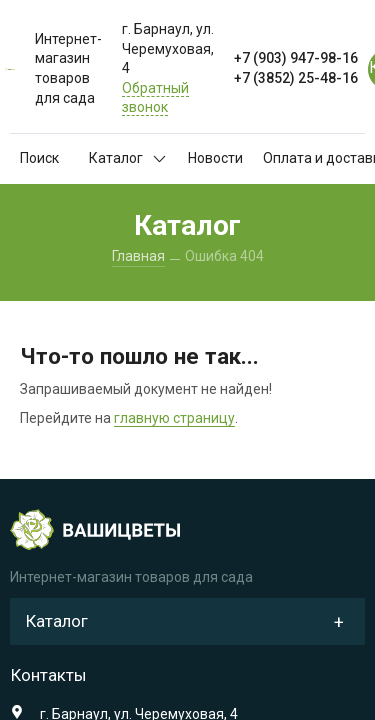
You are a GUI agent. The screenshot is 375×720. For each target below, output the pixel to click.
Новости (215, 158)
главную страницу (174, 418)
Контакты (49, 675)
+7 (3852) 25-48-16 (296, 78)
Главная (138, 256)
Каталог (127, 158)
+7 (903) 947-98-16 (296, 58)
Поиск (39, 158)
